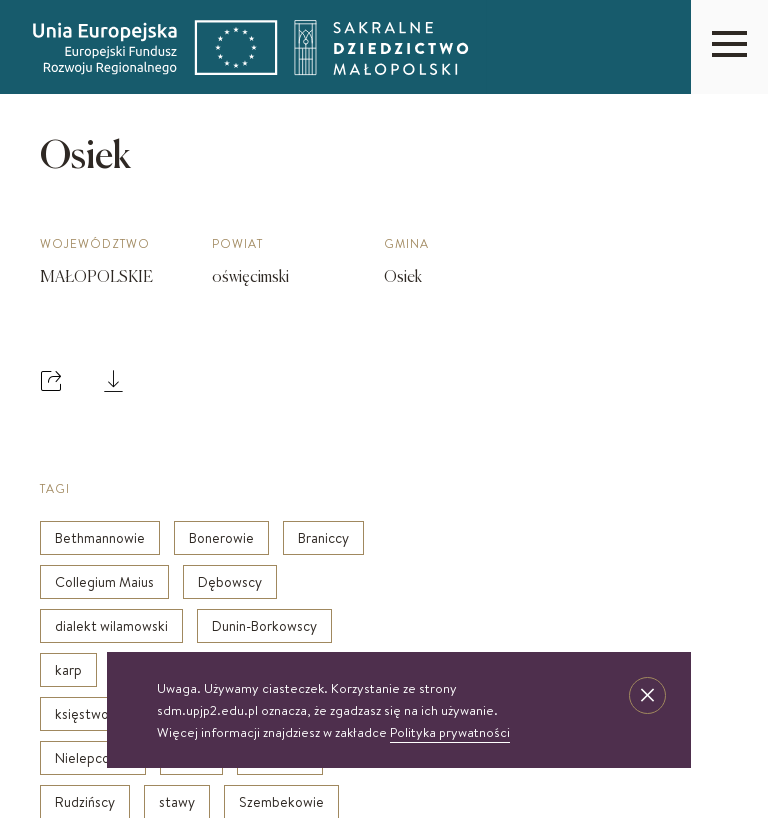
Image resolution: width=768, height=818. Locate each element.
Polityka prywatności (450, 732)
